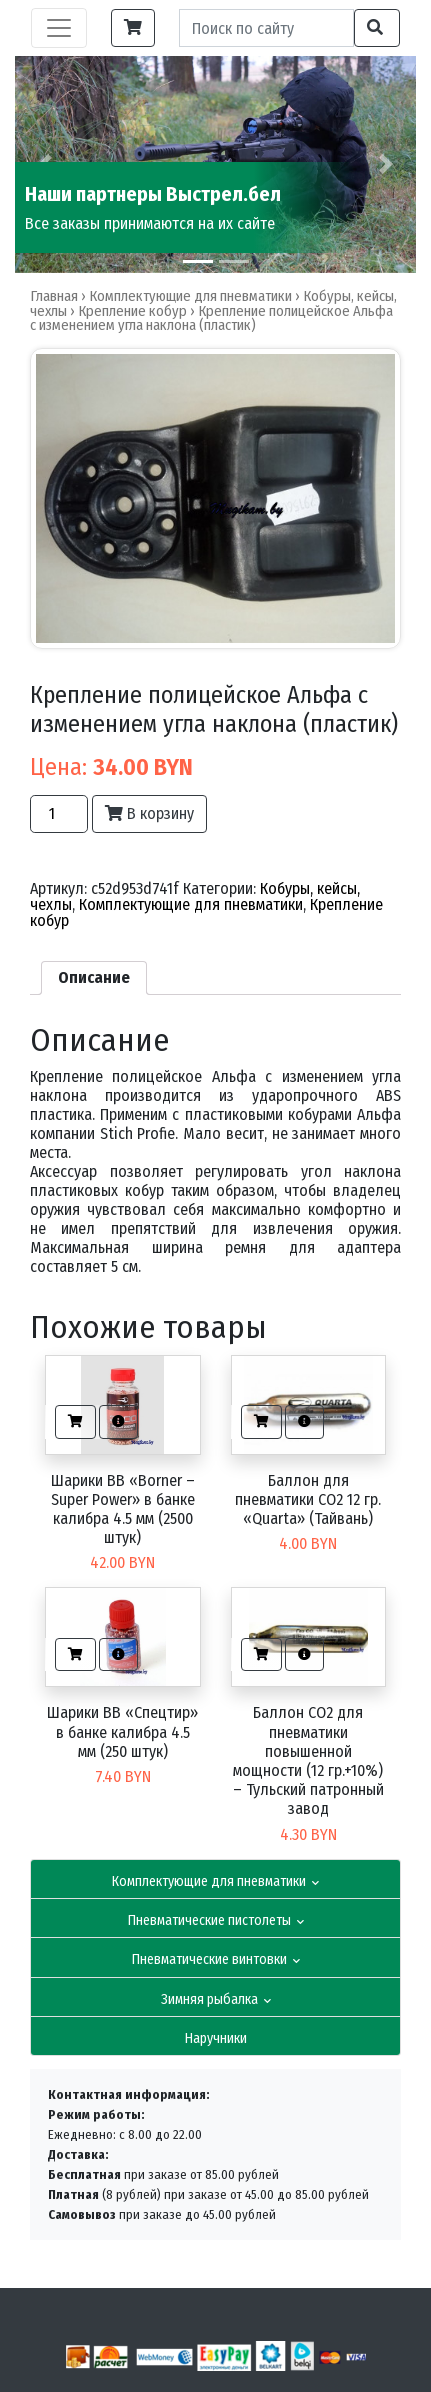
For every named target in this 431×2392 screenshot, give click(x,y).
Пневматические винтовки (216, 1959)
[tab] (94, 978)
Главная (54, 296)
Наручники (216, 2038)
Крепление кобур (132, 311)
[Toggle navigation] (59, 28)
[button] (386, 164)
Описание (94, 977)
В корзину (149, 813)
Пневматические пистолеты (216, 1920)
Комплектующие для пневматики (215, 1881)
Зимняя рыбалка (216, 1999)
